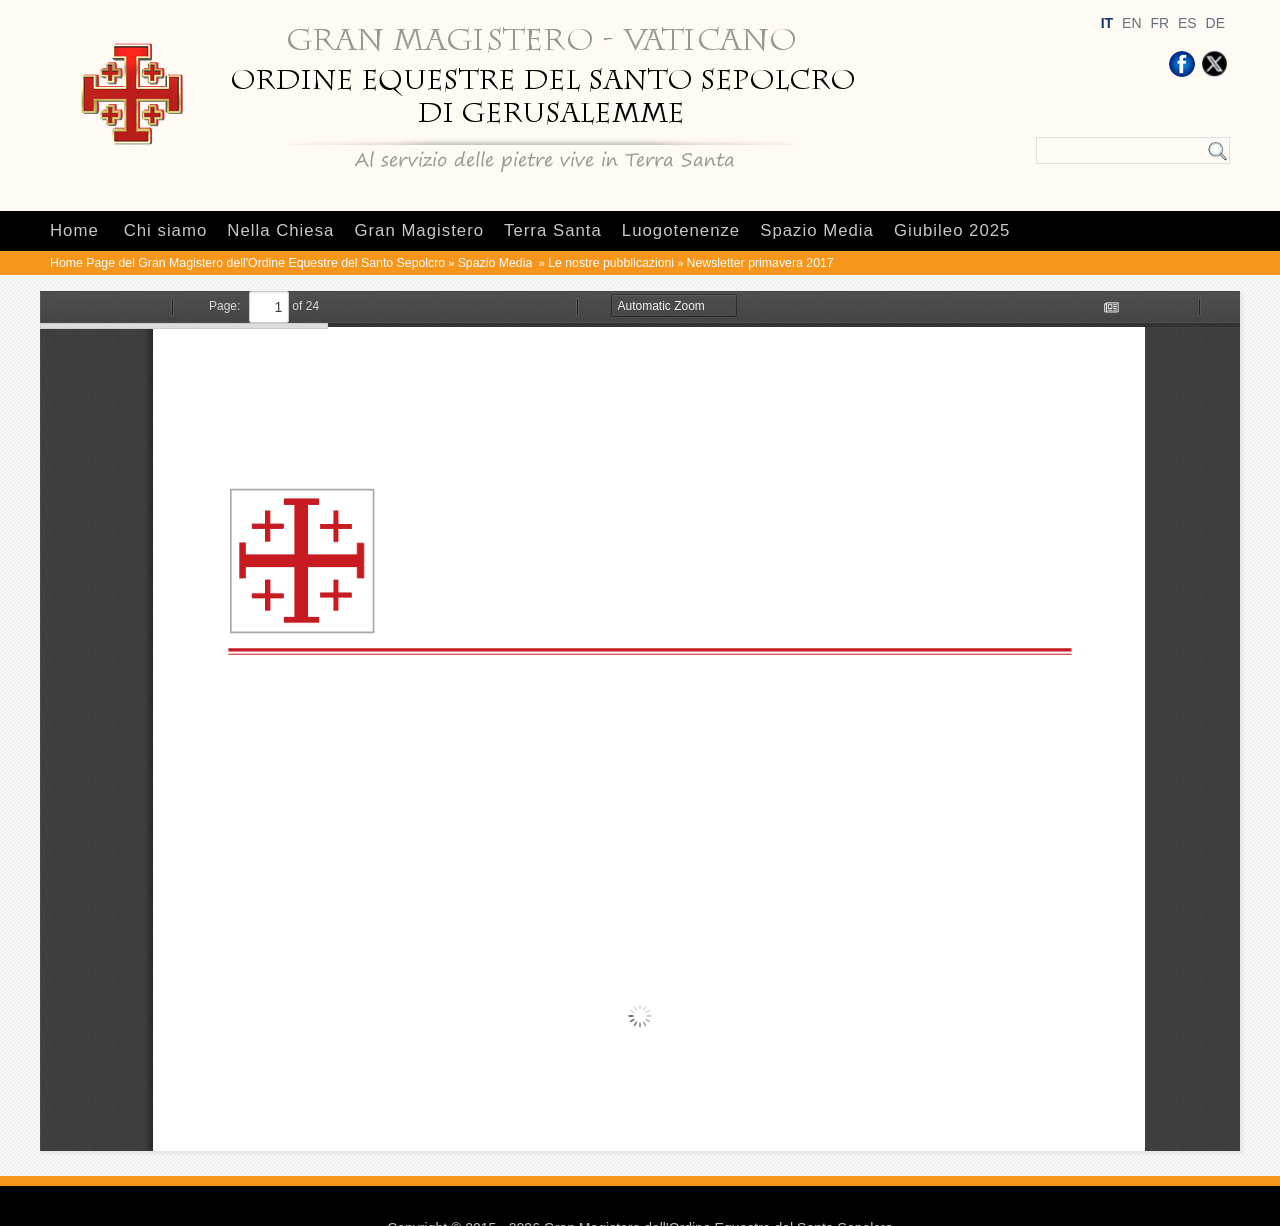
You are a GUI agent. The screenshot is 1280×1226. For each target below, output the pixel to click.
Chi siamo (166, 230)
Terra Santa (553, 230)
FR (1159, 23)
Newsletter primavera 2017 (760, 263)
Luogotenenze (681, 230)
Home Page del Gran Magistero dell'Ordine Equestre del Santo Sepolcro (247, 263)
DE (1215, 23)
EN (1131, 23)
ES (1187, 23)
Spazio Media (817, 230)
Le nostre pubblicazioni (611, 263)
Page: (224, 306)
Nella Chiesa (280, 230)
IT (1107, 23)
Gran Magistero (419, 230)
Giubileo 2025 (952, 230)
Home (74, 230)
